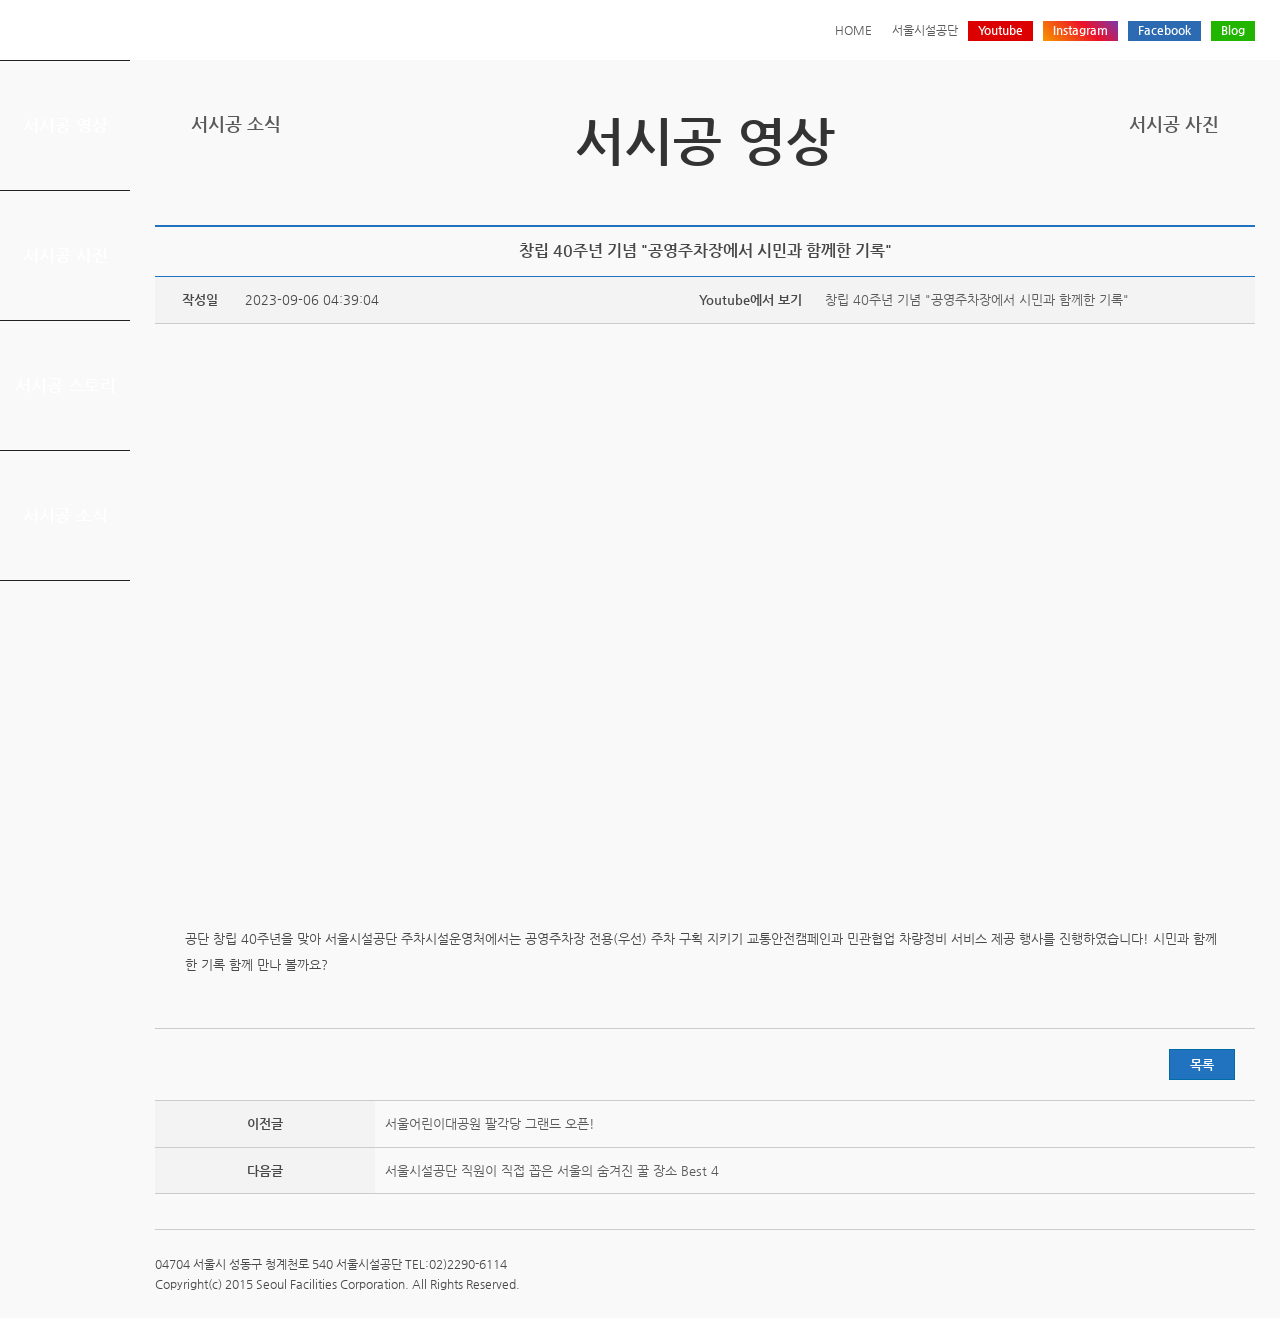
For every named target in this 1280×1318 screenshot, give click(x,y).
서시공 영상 (65, 125)
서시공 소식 (65, 515)
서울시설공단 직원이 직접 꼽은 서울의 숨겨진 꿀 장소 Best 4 (552, 1170)
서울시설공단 (925, 30)
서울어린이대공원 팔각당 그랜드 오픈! (490, 1123)
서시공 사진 (65, 255)
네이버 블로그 (1212, 192)
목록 (1202, 1064)
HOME (853, 30)
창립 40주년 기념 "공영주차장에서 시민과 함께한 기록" (977, 299)
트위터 (1150, 192)
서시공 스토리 (65, 385)
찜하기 (1243, 192)
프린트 (1119, 192)
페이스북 (1181, 192)
